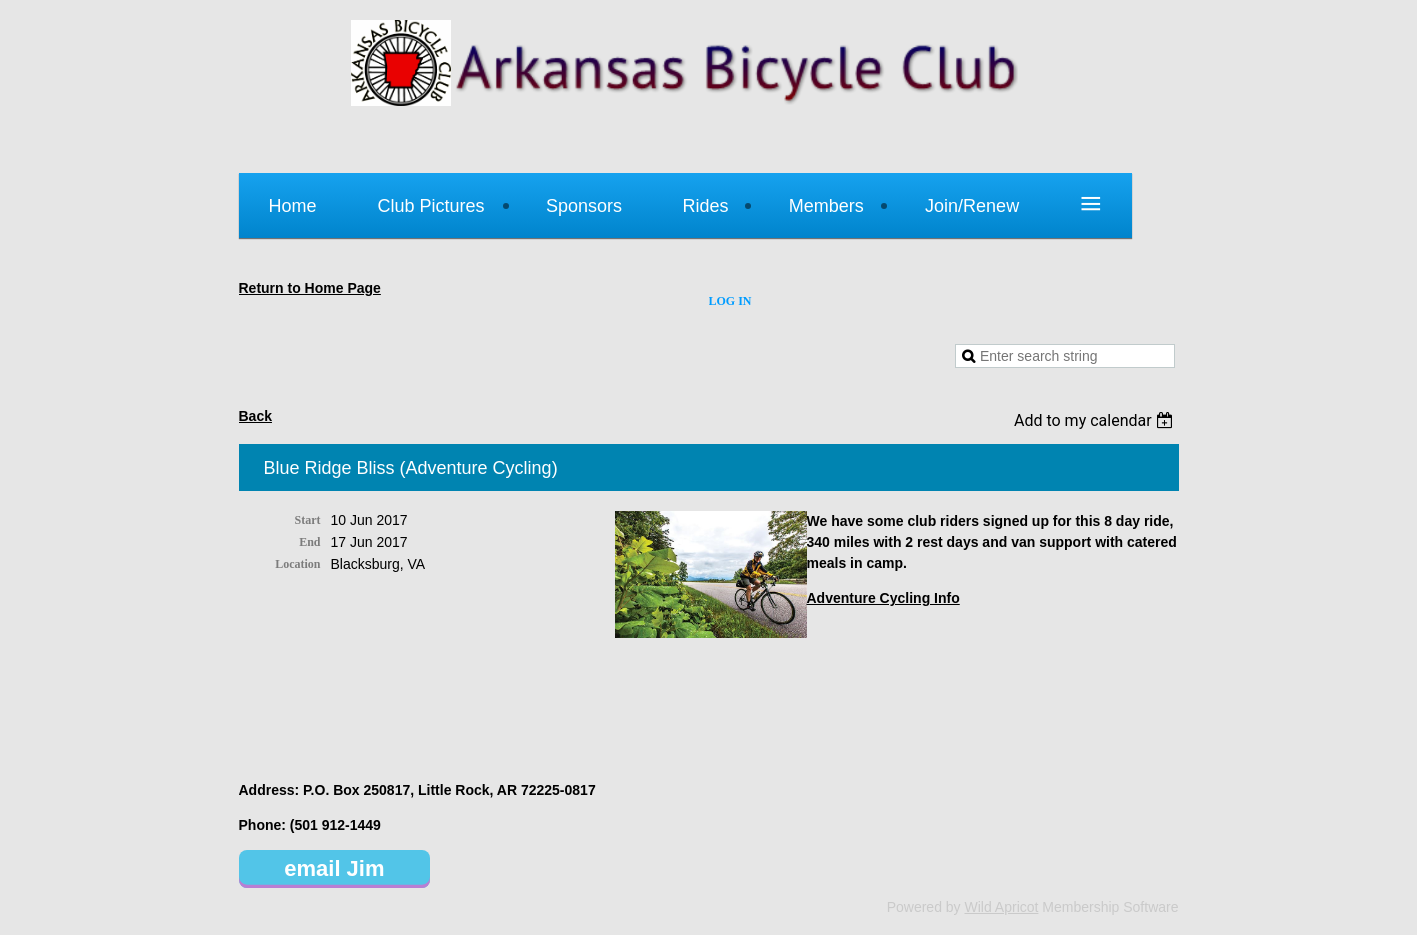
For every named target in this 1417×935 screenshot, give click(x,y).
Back (255, 416)
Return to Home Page (310, 288)
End (309, 542)
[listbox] (1096, 420)
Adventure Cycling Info (883, 598)
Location (297, 564)
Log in (730, 301)
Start (308, 520)
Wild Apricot (1002, 907)
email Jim (334, 868)
